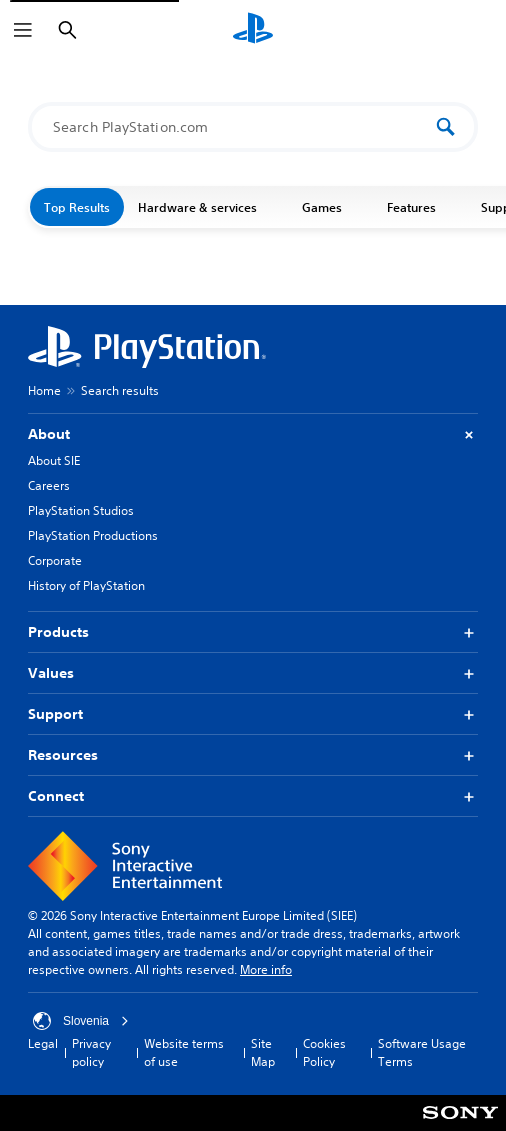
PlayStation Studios (81, 510)
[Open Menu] (23, 30)
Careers (49, 485)
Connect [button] (253, 796)
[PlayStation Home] (253, 30)
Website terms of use (184, 1052)
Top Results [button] (77, 207)
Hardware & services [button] (206, 207)
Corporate (55, 560)
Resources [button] (253, 755)
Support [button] (253, 714)
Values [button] (253, 673)
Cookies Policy (324, 1052)
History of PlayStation (86, 585)
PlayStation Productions (93, 535)
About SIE (54, 460)
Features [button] (420, 207)
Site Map (263, 1052)
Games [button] (330, 207)
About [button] (253, 434)
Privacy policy (91, 1052)
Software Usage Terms (422, 1052)
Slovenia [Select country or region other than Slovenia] (81, 1021)
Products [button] (253, 632)
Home (44, 390)
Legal (43, 1043)
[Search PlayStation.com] (242, 127)
